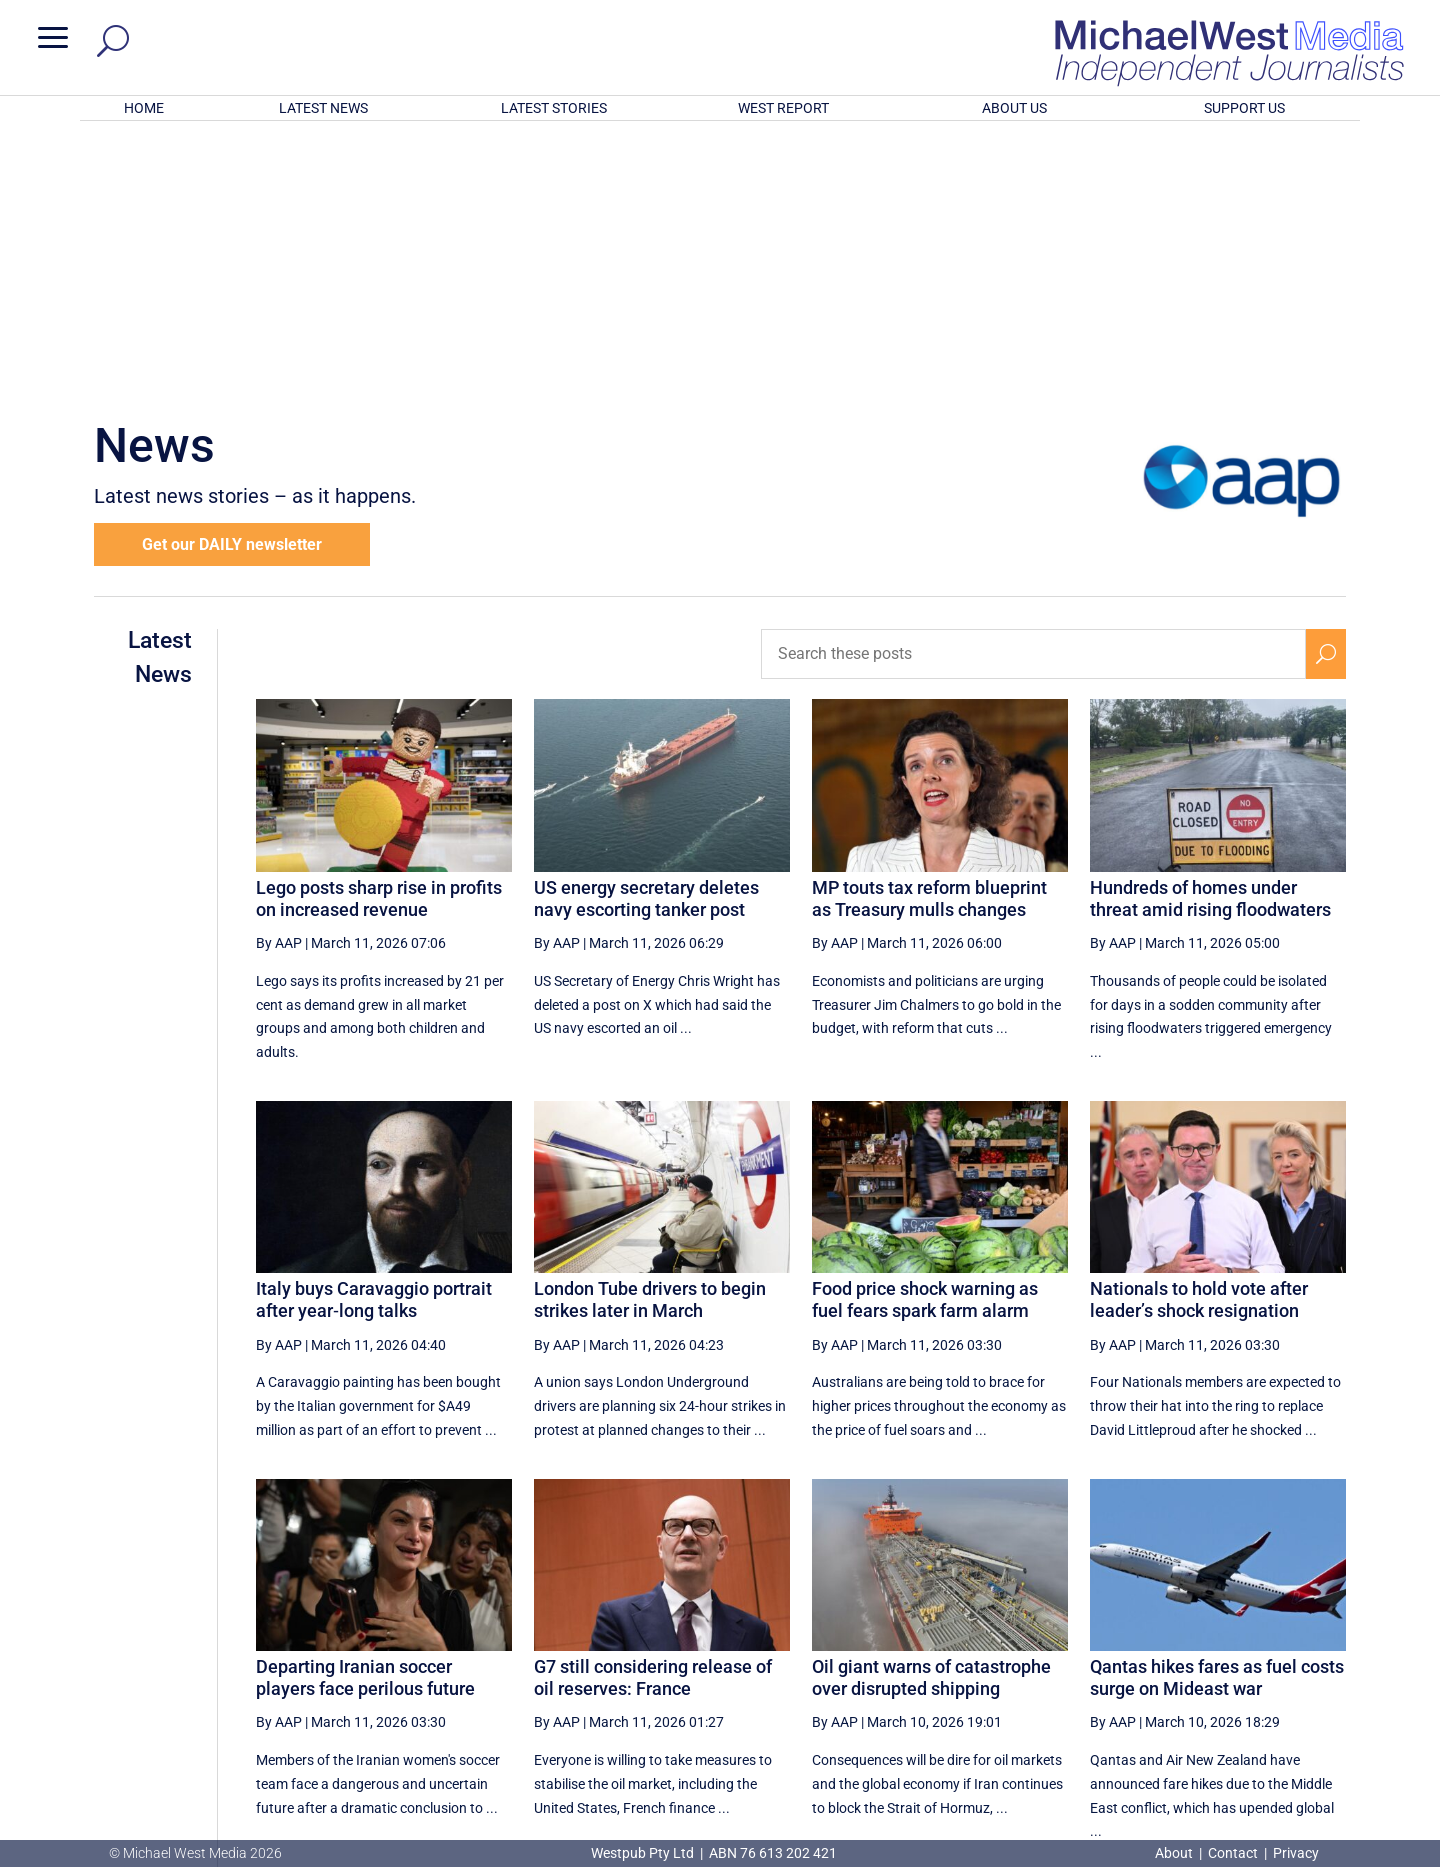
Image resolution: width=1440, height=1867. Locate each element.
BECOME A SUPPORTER (1336, 1732)
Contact (1233, 1853)
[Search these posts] (1033, 392)
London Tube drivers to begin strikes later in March (650, 1037)
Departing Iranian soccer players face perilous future (365, 1415)
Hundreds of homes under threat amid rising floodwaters (1210, 636)
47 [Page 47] (1081, 1658)
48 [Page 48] (1131, 1658)
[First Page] (839, 1657)
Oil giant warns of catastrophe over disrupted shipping (931, 1415)
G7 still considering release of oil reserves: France (653, 1415)
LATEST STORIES (554, 108)
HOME (144, 108)
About (1175, 1853)
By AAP (279, 681)
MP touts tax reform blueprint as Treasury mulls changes (929, 636)
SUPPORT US (1244, 108)
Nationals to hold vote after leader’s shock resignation (1199, 1037)
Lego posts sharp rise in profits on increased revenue (379, 636)
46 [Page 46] (1030, 1658)
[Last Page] (1323, 1657)
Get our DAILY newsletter (232, 282)
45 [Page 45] (980, 1658)
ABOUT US (1014, 108)
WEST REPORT (783, 108)
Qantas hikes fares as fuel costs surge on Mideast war (1217, 1415)
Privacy (1296, 1853)
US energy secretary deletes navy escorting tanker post (646, 636)
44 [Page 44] (929, 1658)
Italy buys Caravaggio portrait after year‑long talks (374, 1037)
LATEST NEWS (323, 108)
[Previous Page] (883, 1657)
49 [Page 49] (1182, 1658)
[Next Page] (1278, 1657)
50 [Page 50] (1233, 1658)
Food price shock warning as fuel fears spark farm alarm (925, 1037)
